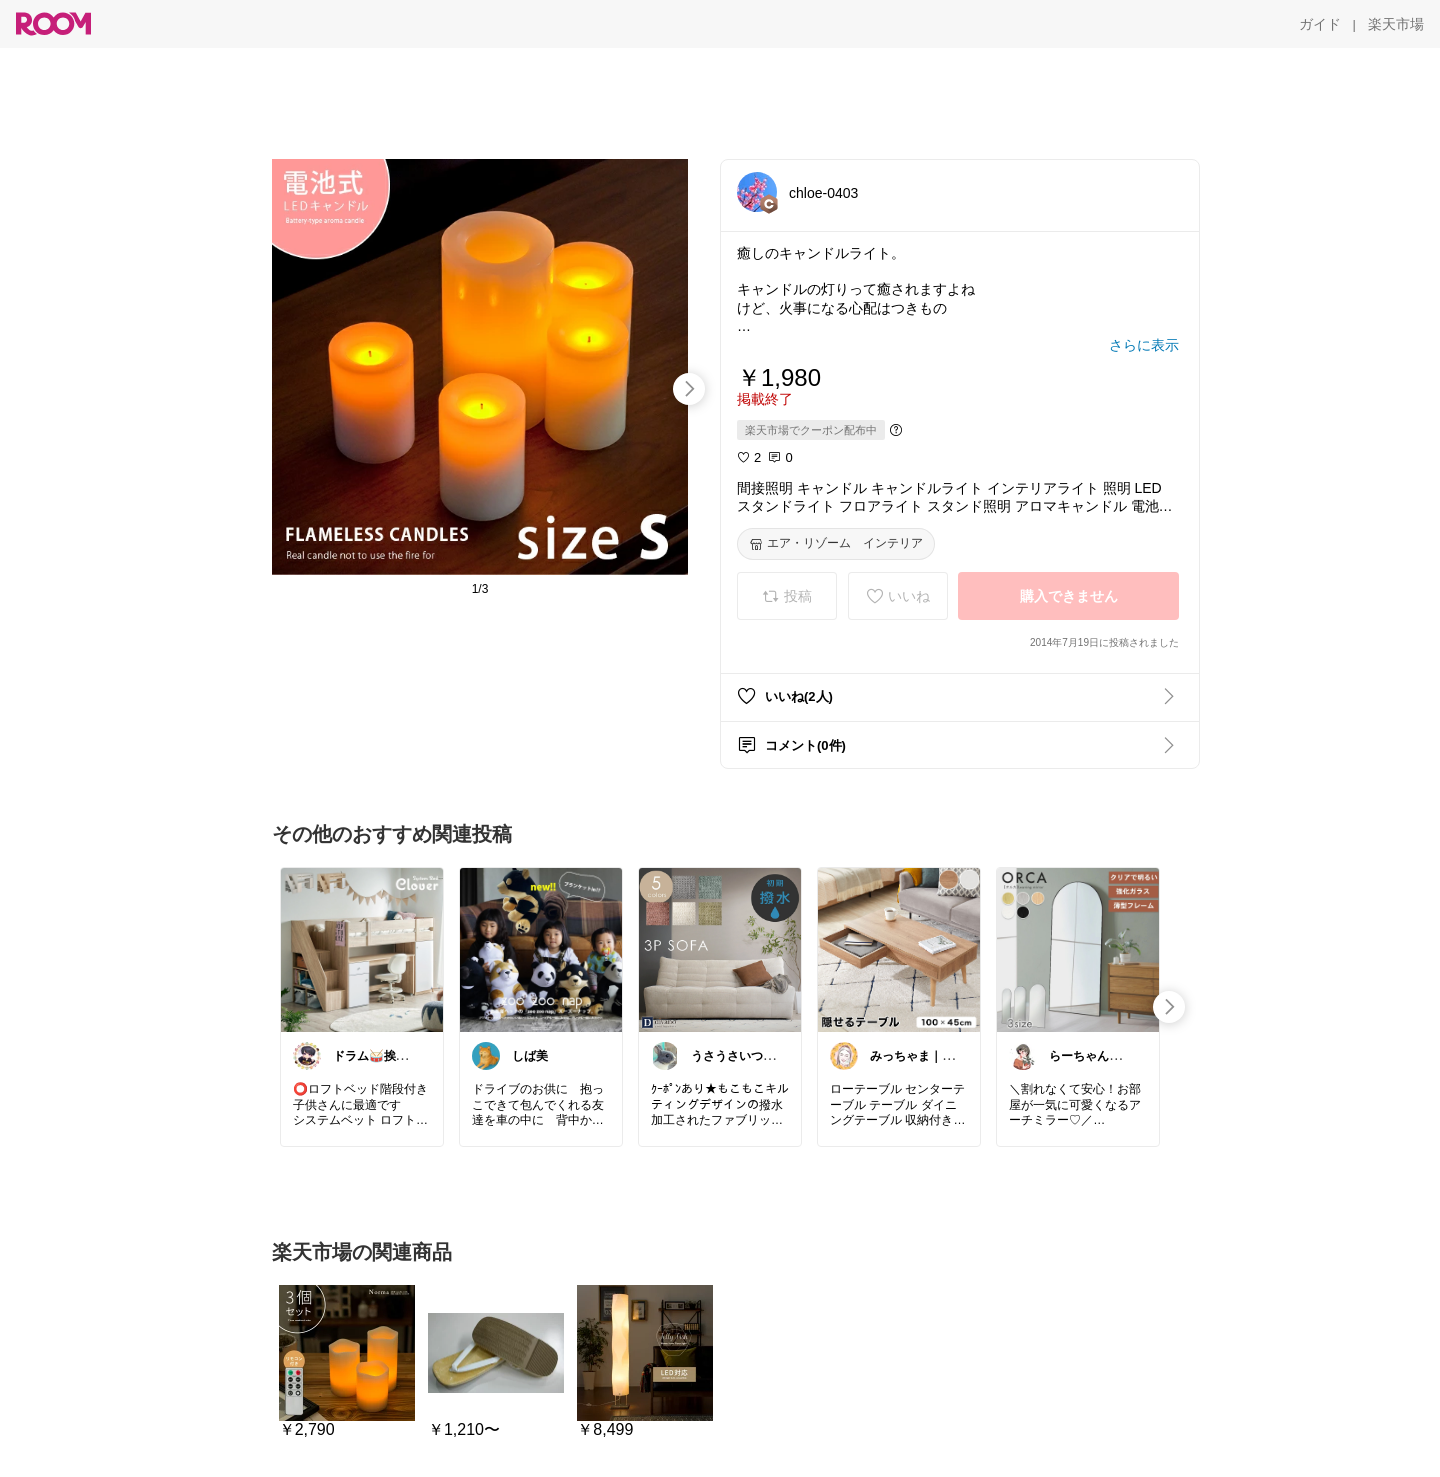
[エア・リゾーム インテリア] (836, 544)
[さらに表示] (1144, 345)
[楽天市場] (1396, 24)
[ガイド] (1320, 24)
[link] (362, 949)
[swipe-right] (689, 389)
